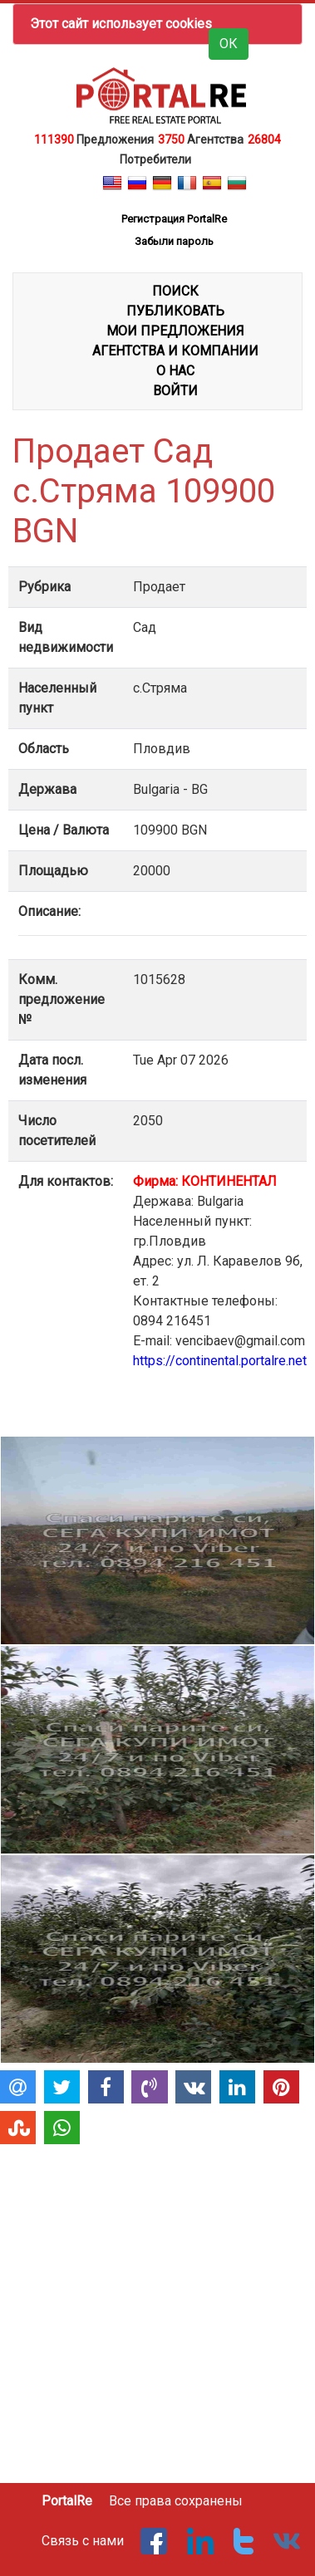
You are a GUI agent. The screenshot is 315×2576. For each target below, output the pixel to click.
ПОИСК (175, 291)
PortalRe (67, 2501)
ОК (228, 43)
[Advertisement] (156, 2306)
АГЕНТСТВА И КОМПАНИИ (175, 351)
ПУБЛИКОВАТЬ (175, 311)
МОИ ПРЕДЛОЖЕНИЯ (175, 331)
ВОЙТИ (175, 391)
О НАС (175, 371)
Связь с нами (83, 2541)
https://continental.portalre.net (220, 1361)
